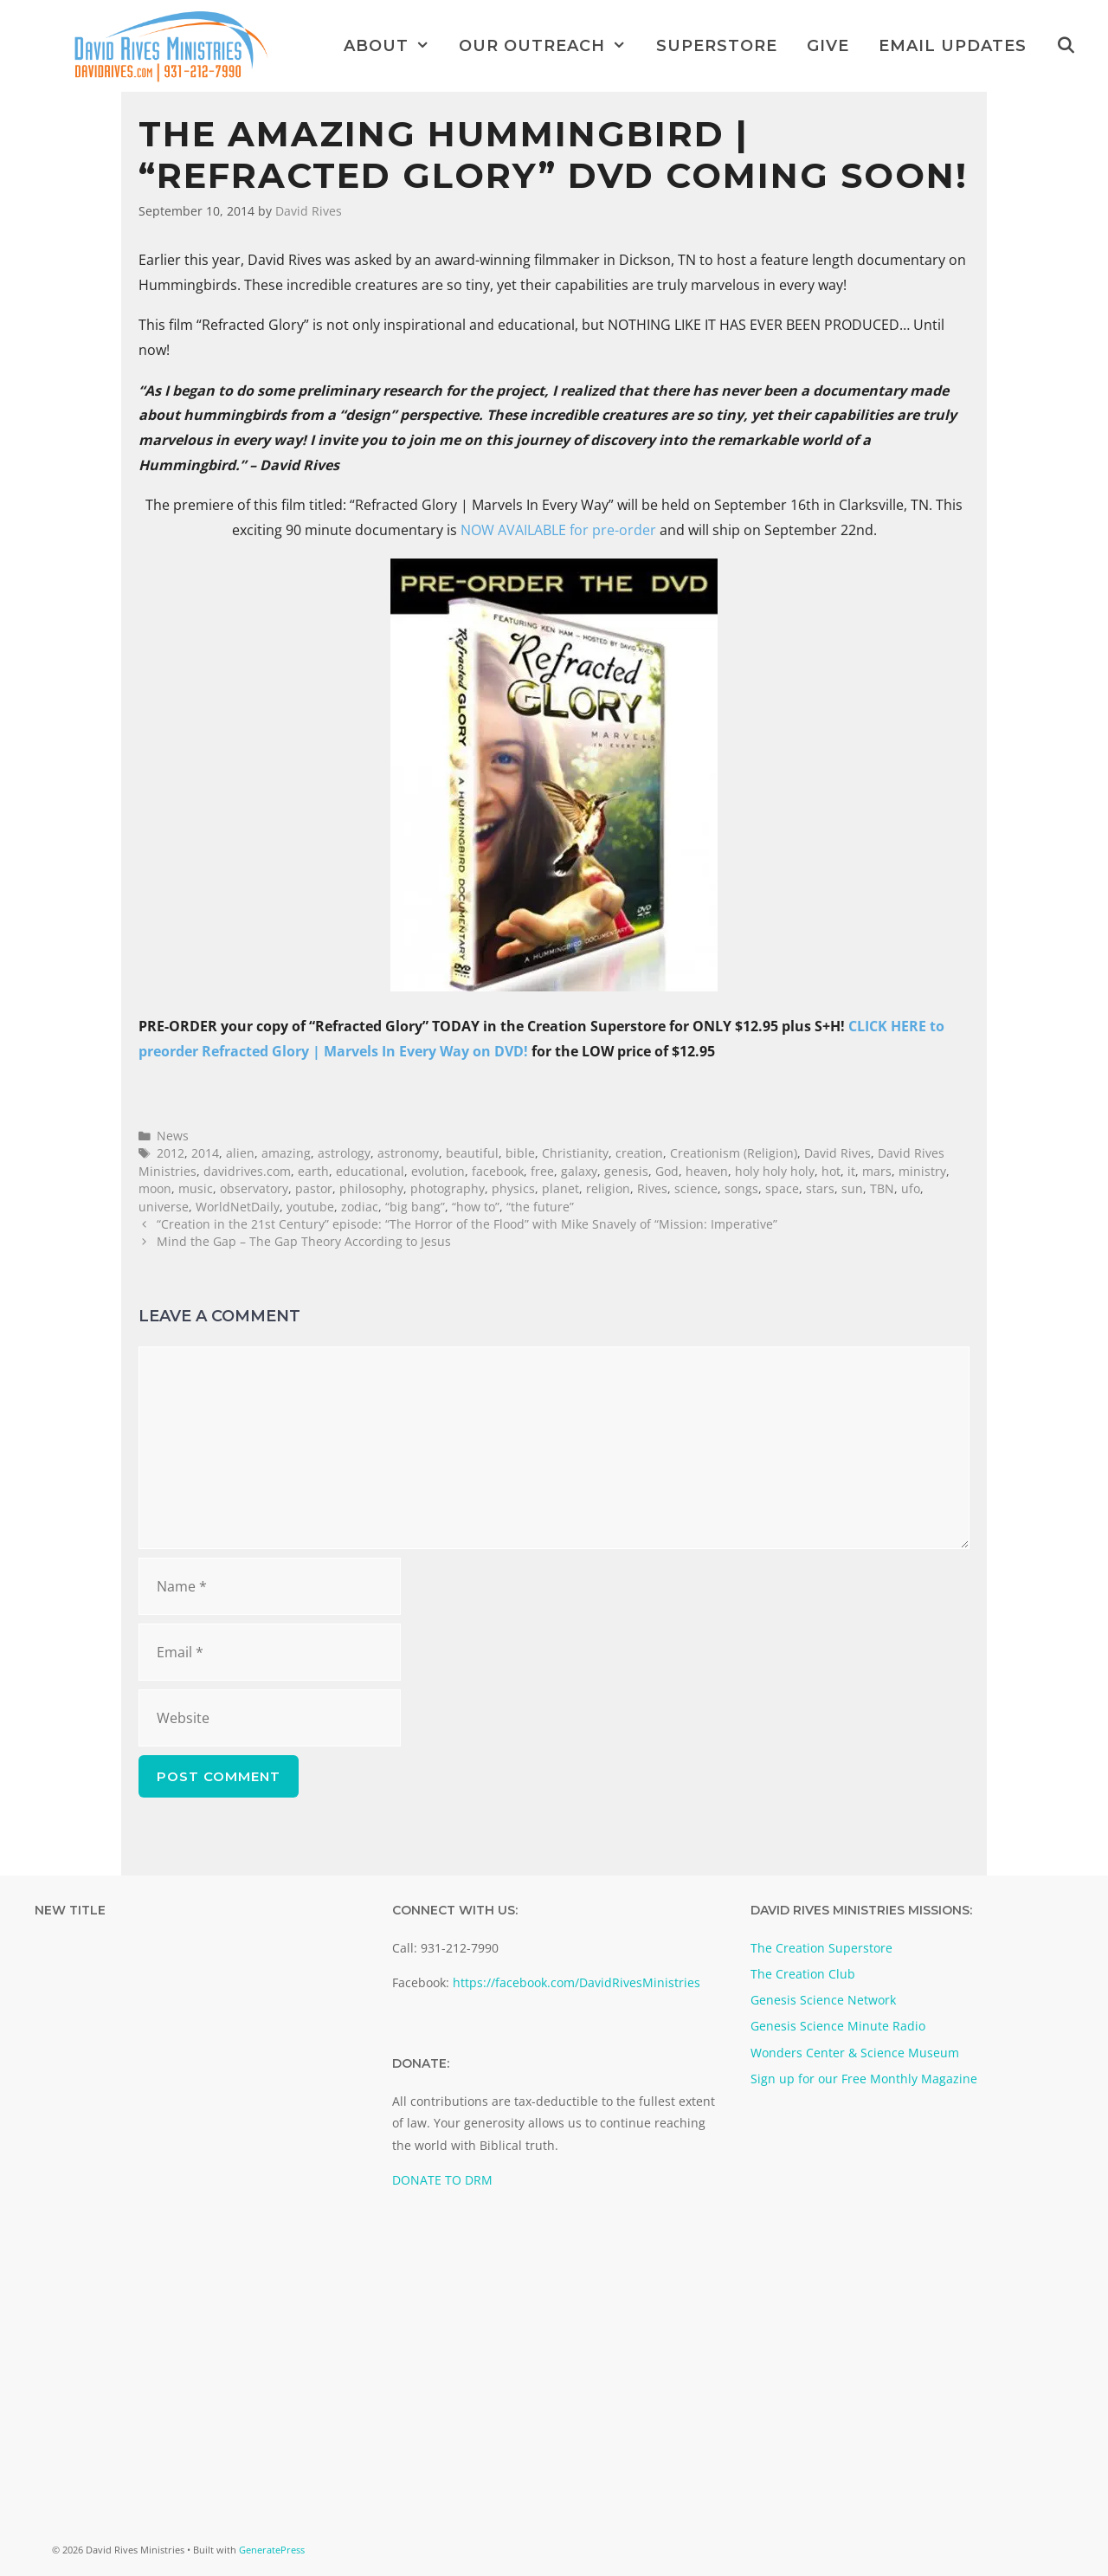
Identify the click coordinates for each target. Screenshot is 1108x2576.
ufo (910, 1188)
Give (828, 45)
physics (513, 1188)
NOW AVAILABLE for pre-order (558, 529)
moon (154, 1188)
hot (831, 1171)
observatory (254, 1188)
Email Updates (953, 45)
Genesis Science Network (823, 2000)
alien (240, 1153)
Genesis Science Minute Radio (837, 2026)
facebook (498, 1171)
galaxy (579, 1171)
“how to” (475, 1206)
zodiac (359, 1206)
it (851, 1171)
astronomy (408, 1153)
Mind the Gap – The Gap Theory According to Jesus (304, 1241)
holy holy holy (775, 1171)
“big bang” (415, 1206)
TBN (882, 1188)
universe (163, 1206)
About (394, 46)
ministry (922, 1171)
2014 (205, 1153)
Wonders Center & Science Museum (854, 2052)
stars (820, 1188)
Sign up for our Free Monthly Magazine (863, 2078)
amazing (286, 1153)
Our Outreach (550, 46)
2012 (170, 1153)
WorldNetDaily (238, 1206)
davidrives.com (247, 1171)
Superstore (716, 45)
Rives (652, 1188)
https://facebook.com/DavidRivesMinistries (576, 1982)
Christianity (575, 1153)
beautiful (472, 1153)
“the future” (540, 1206)
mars (877, 1171)
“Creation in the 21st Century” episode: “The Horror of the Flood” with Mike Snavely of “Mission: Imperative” (467, 1224)
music (195, 1188)
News (173, 1135)
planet (560, 1188)
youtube (310, 1206)
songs (741, 1188)
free (542, 1171)
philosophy (371, 1188)
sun (852, 1188)
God (667, 1171)
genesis (626, 1171)
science (696, 1188)
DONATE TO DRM (442, 2180)
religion (608, 1188)
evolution (438, 1171)
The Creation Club (802, 1974)
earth (313, 1171)
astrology (344, 1153)
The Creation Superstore (821, 1948)
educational (370, 1171)
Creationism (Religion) (733, 1153)
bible (520, 1153)
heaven (707, 1171)
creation (639, 1153)
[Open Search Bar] (1066, 46)
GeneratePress (272, 2549)
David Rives (837, 1153)
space (782, 1188)
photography (447, 1188)
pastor (313, 1188)
